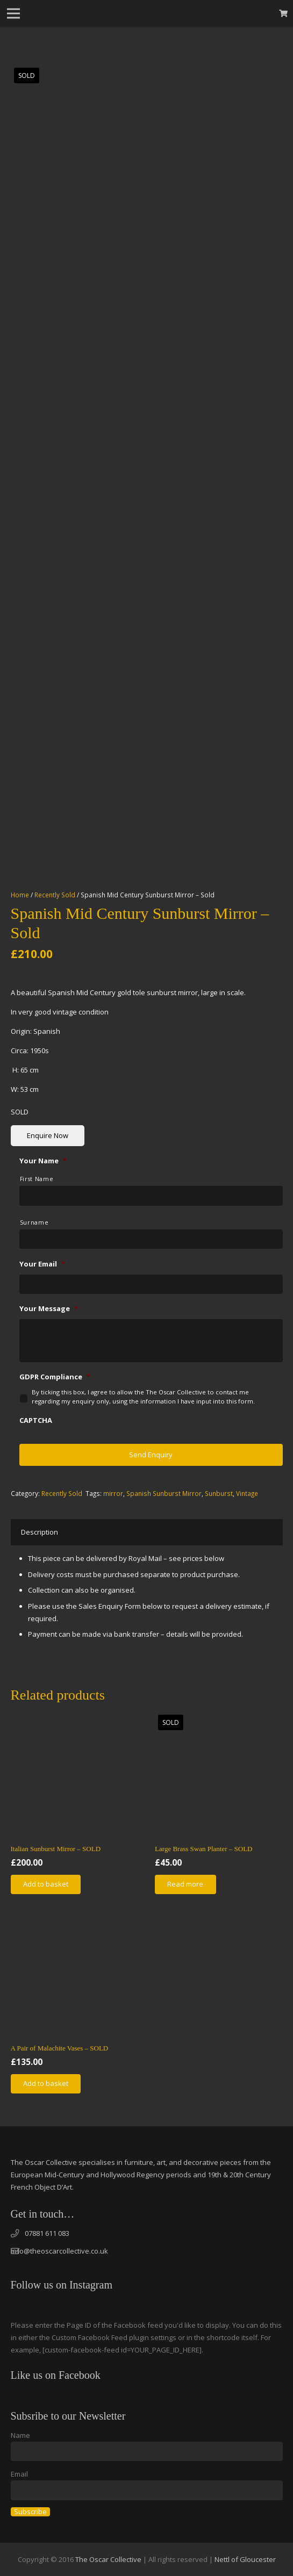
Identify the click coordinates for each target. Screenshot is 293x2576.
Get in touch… (43, 2214)
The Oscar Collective (108, 2559)
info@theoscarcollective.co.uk (59, 2251)
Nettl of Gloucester (245, 2559)
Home (20, 894)
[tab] (40, 1532)
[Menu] (14, 13)
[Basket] (283, 13)
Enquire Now (47, 1135)
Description (39, 1532)
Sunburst (219, 1493)
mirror (113, 1493)
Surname (34, 1222)
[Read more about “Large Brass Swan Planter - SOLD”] (185, 1884)
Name (20, 2435)
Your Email (42, 1264)
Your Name (43, 1160)
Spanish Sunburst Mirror (164, 1493)
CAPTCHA (35, 1420)
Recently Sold (54, 894)
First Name (37, 1179)
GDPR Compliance (54, 1376)
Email (19, 2474)
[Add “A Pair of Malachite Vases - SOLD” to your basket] (46, 2083)
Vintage (247, 1493)
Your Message (48, 1308)
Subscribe (30, 2511)
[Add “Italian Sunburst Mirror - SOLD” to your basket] (46, 1884)
